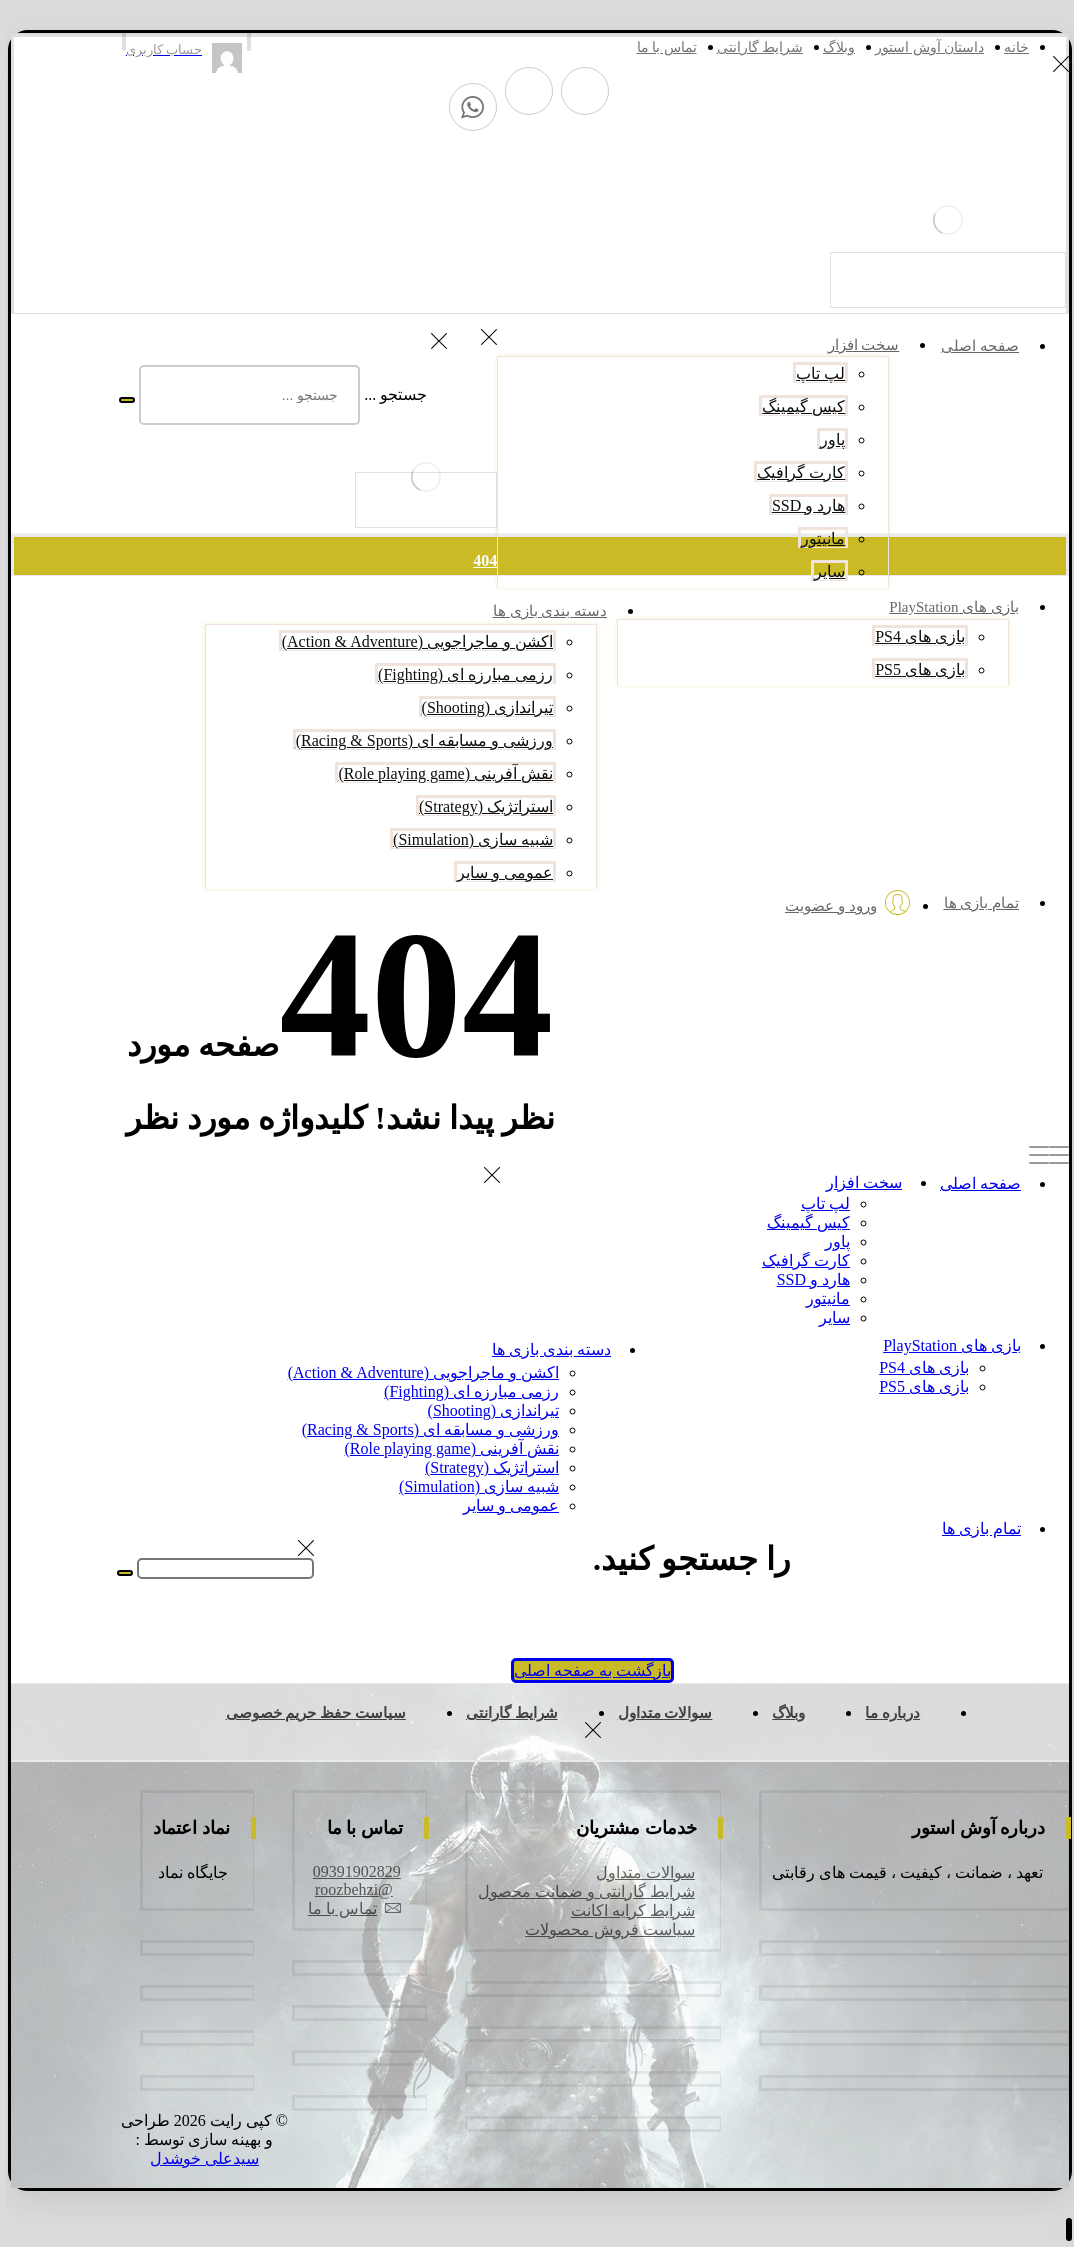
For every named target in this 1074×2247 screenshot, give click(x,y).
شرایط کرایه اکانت (627, 1910)
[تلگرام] (579, 91)
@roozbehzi (348, 1889)
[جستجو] (121, 400)
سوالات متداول (639, 1872)
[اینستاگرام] (523, 91)
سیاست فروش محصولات (604, 1929)
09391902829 (351, 1871)
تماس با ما (348, 1908)
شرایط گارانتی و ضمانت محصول (580, 1891)
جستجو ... (389, 394)
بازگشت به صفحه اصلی (586, 1670)
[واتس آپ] (467, 107)
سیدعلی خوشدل (198, 2158)
